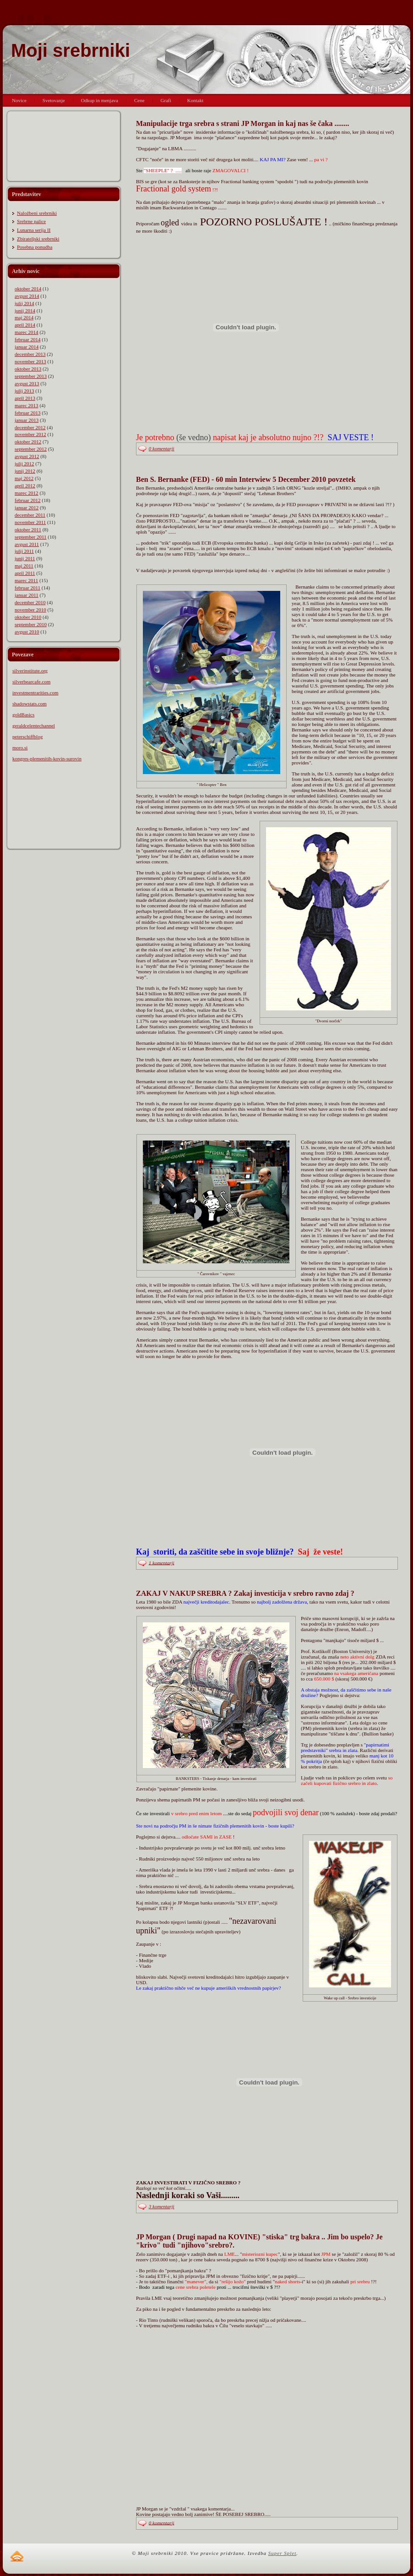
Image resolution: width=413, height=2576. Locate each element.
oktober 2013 (28, 368)
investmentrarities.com (35, 692)
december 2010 (30, 602)
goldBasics (23, 714)
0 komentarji (161, 448)
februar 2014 (28, 339)
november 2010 (30, 609)
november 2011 (30, 522)
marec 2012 (26, 493)
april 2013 (25, 398)
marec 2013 (26, 405)
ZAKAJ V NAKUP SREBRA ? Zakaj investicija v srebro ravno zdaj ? (245, 1593)
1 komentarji (161, 1562)
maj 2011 (24, 565)
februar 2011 (27, 587)
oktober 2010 (28, 617)
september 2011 (31, 537)
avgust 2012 (27, 456)
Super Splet (282, 2553)
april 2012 (25, 485)
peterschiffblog (27, 736)
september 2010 (31, 624)
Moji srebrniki (70, 50)
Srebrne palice (31, 221)
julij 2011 (24, 551)
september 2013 (31, 376)
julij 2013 (24, 390)
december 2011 (30, 515)
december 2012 (30, 427)
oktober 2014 (28, 288)
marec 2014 (26, 332)
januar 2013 (26, 420)
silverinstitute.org (30, 670)
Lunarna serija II (33, 230)
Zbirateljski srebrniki (38, 238)
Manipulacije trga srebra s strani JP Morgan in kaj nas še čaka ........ (242, 123)
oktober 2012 (28, 441)
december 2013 (30, 354)
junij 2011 (25, 558)
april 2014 (25, 324)
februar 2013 (28, 412)
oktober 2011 (28, 529)
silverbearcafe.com (31, 681)
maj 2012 (24, 478)
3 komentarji (161, 2206)
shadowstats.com (29, 703)
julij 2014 (24, 303)
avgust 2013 (27, 383)
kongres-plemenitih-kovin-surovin (47, 758)
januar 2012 (26, 507)
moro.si (19, 747)
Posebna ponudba (34, 247)
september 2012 (31, 449)
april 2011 (25, 573)
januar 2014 (26, 346)
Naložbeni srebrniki (37, 213)
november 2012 (30, 434)
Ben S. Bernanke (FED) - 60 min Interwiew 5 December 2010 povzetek (246, 479)
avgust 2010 (27, 631)
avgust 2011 (27, 544)
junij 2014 (25, 310)
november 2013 (30, 361)
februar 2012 (28, 500)
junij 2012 (25, 471)
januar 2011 (26, 595)
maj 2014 (24, 317)
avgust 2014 (27, 296)
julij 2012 (24, 463)
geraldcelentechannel (33, 725)
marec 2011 (26, 580)
